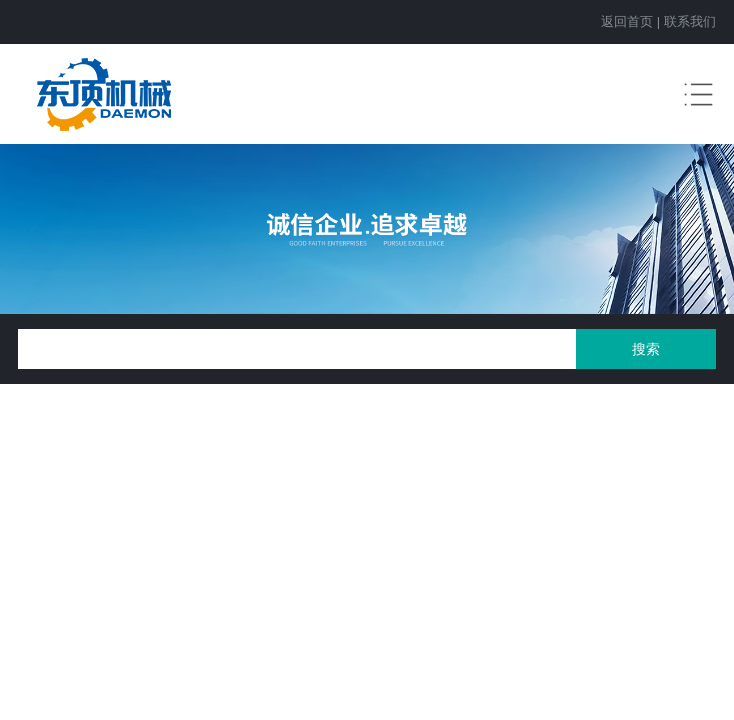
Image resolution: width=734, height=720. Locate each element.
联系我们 (690, 21)
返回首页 (627, 21)
